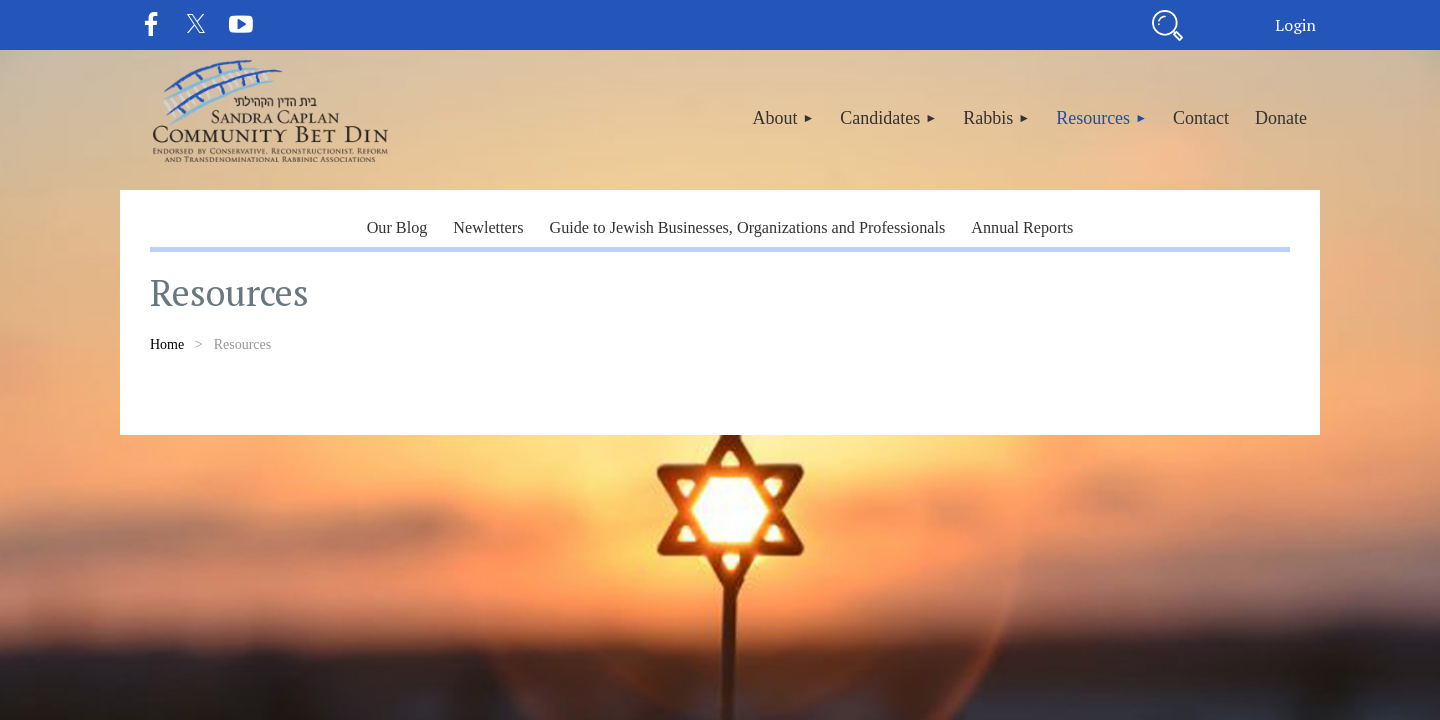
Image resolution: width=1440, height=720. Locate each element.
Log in (1295, 25)
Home (167, 344)
